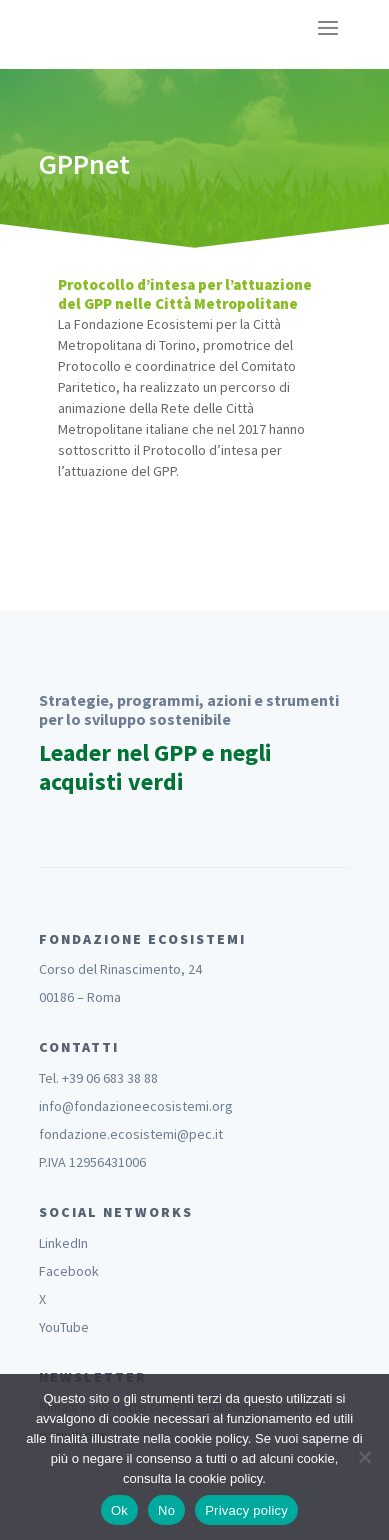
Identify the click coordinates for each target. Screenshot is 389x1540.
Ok (119, 1510)
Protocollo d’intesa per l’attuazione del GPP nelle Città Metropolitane (185, 294)
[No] (364, 1457)
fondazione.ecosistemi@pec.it (131, 1134)
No (166, 1510)
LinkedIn (63, 1243)
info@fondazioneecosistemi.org (136, 1106)
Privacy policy (246, 1510)
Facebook (69, 1271)
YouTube (64, 1327)
